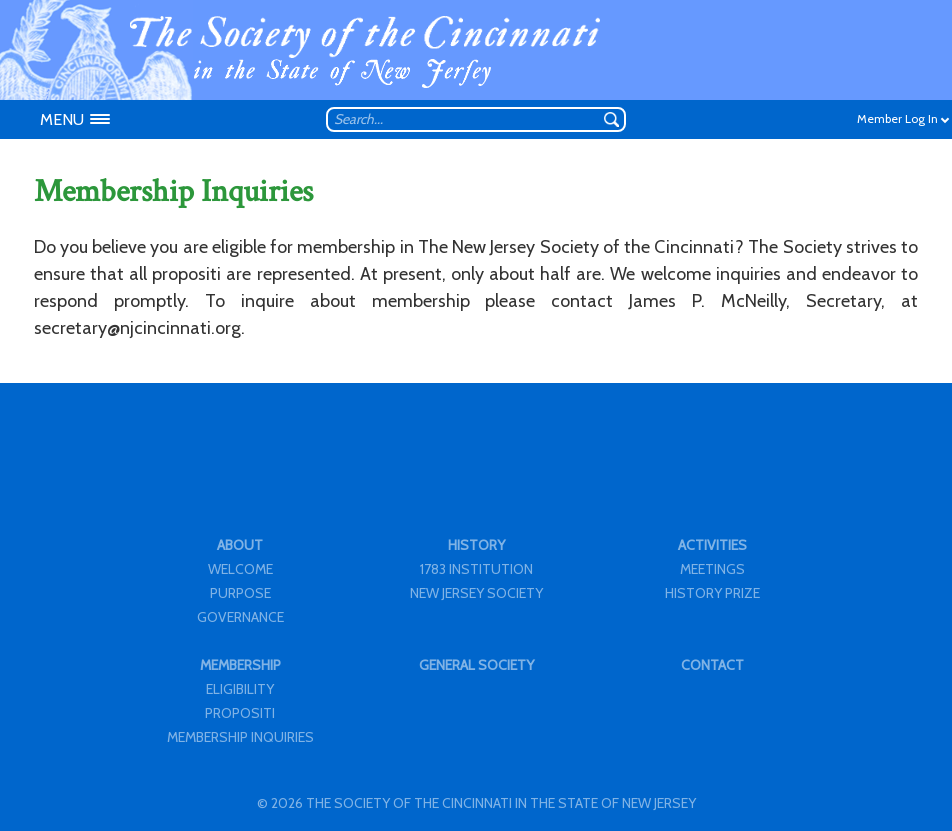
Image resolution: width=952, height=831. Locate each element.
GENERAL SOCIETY (476, 665)
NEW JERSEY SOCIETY (476, 593)
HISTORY (476, 545)
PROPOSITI (240, 713)
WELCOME (240, 569)
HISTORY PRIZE (712, 593)
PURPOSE (240, 593)
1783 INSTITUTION (476, 569)
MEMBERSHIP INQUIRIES (240, 737)
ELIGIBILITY (240, 689)
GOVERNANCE (240, 617)
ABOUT (240, 545)
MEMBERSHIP (240, 665)
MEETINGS (712, 569)
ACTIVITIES (712, 545)
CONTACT (712, 665)
